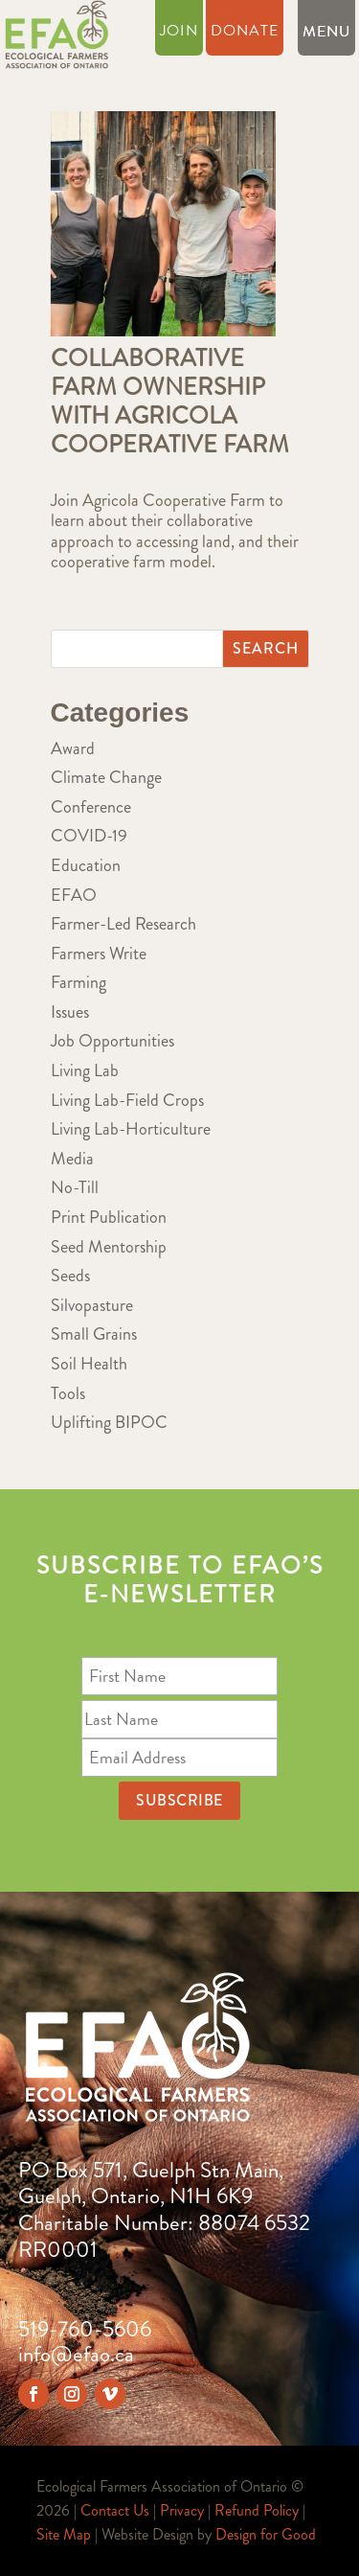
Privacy (182, 2510)
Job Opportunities (112, 1040)
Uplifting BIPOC (109, 1422)
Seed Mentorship (109, 1246)
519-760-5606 (84, 2329)
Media (72, 1158)
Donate (245, 33)
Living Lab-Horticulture (131, 1128)
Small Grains (94, 1334)
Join (179, 33)
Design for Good (265, 2534)
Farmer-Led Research (123, 923)
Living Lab (85, 1070)
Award (73, 748)
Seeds (70, 1275)
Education (86, 865)
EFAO (74, 895)
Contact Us (114, 2510)
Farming (78, 982)
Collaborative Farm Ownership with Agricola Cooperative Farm (170, 401)
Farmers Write (98, 953)
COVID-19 (89, 835)
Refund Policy (256, 2510)
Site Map (63, 2534)
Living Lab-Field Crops (127, 1100)
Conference (91, 806)
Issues (70, 1012)
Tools (68, 1393)
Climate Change (106, 777)
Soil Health (89, 1363)
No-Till (75, 1187)
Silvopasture (92, 1305)
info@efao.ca (76, 2354)
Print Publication (109, 1217)
